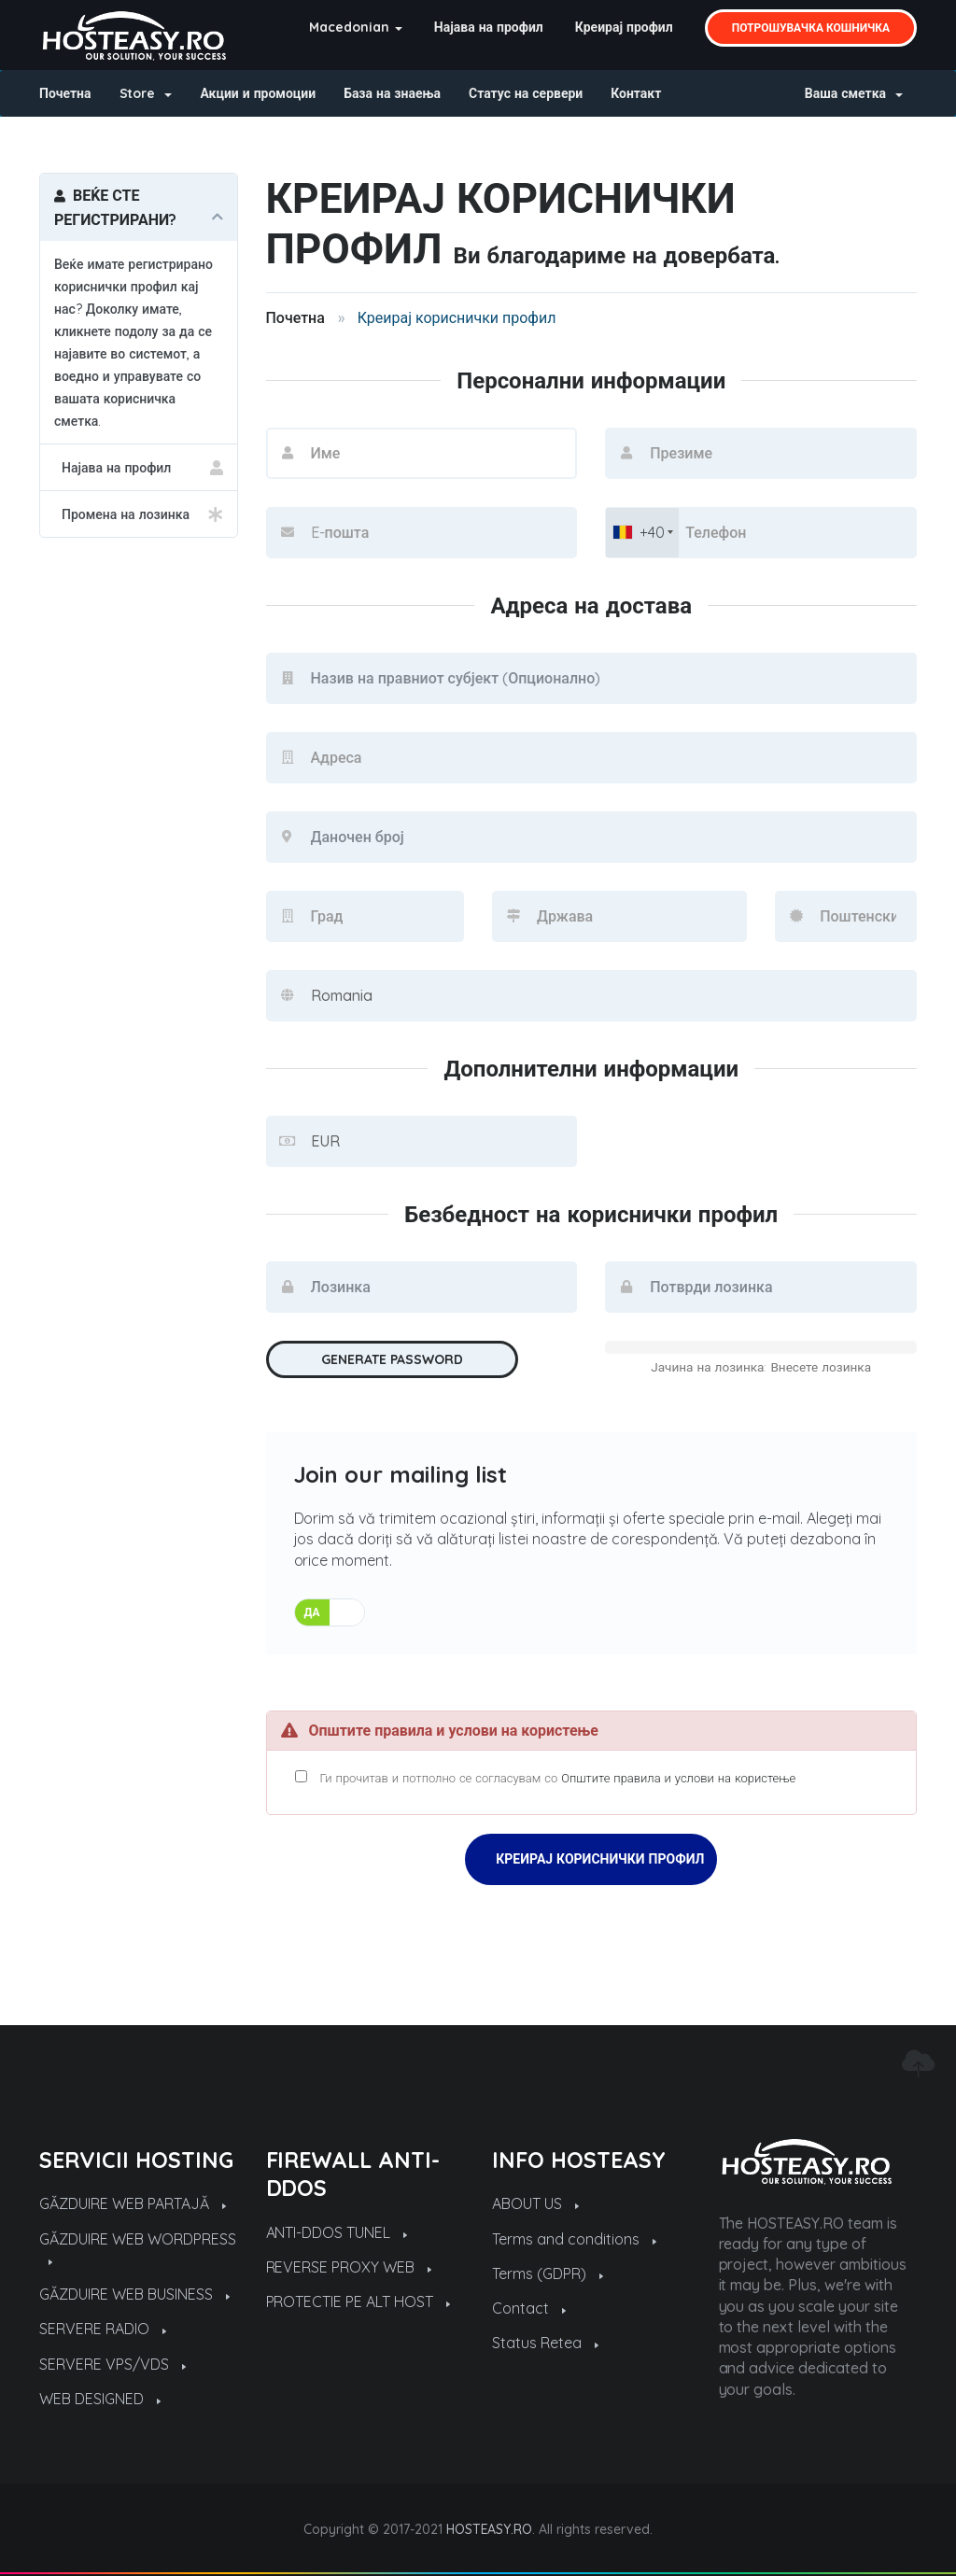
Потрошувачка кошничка (811, 28)
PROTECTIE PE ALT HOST (358, 2301)
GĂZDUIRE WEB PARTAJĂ (132, 2203)
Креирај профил (624, 27)
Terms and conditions (574, 2239)
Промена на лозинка (138, 514)
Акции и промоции (258, 93)
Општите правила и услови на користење (678, 1777)
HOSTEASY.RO (489, 2529)
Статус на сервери (526, 93)
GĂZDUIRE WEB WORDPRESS (137, 2247)
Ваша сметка (854, 93)
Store (146, 93)
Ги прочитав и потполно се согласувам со (545, 1777)
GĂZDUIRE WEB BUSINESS (134, 2294)
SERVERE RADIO (102, 2328)
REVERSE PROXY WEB (349, 2267)
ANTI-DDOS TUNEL (337, 2232)
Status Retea (545, 2342)
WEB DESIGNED (100, 2398)
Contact (529, 2308)
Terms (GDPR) (547, 2273)
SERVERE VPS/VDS (112, 2364)
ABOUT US (535, 2203)
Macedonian (355, 27)
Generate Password (392, 1359)
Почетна (65, 93)
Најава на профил (488, 27)
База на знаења (392, 93)
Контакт (636, 93)
